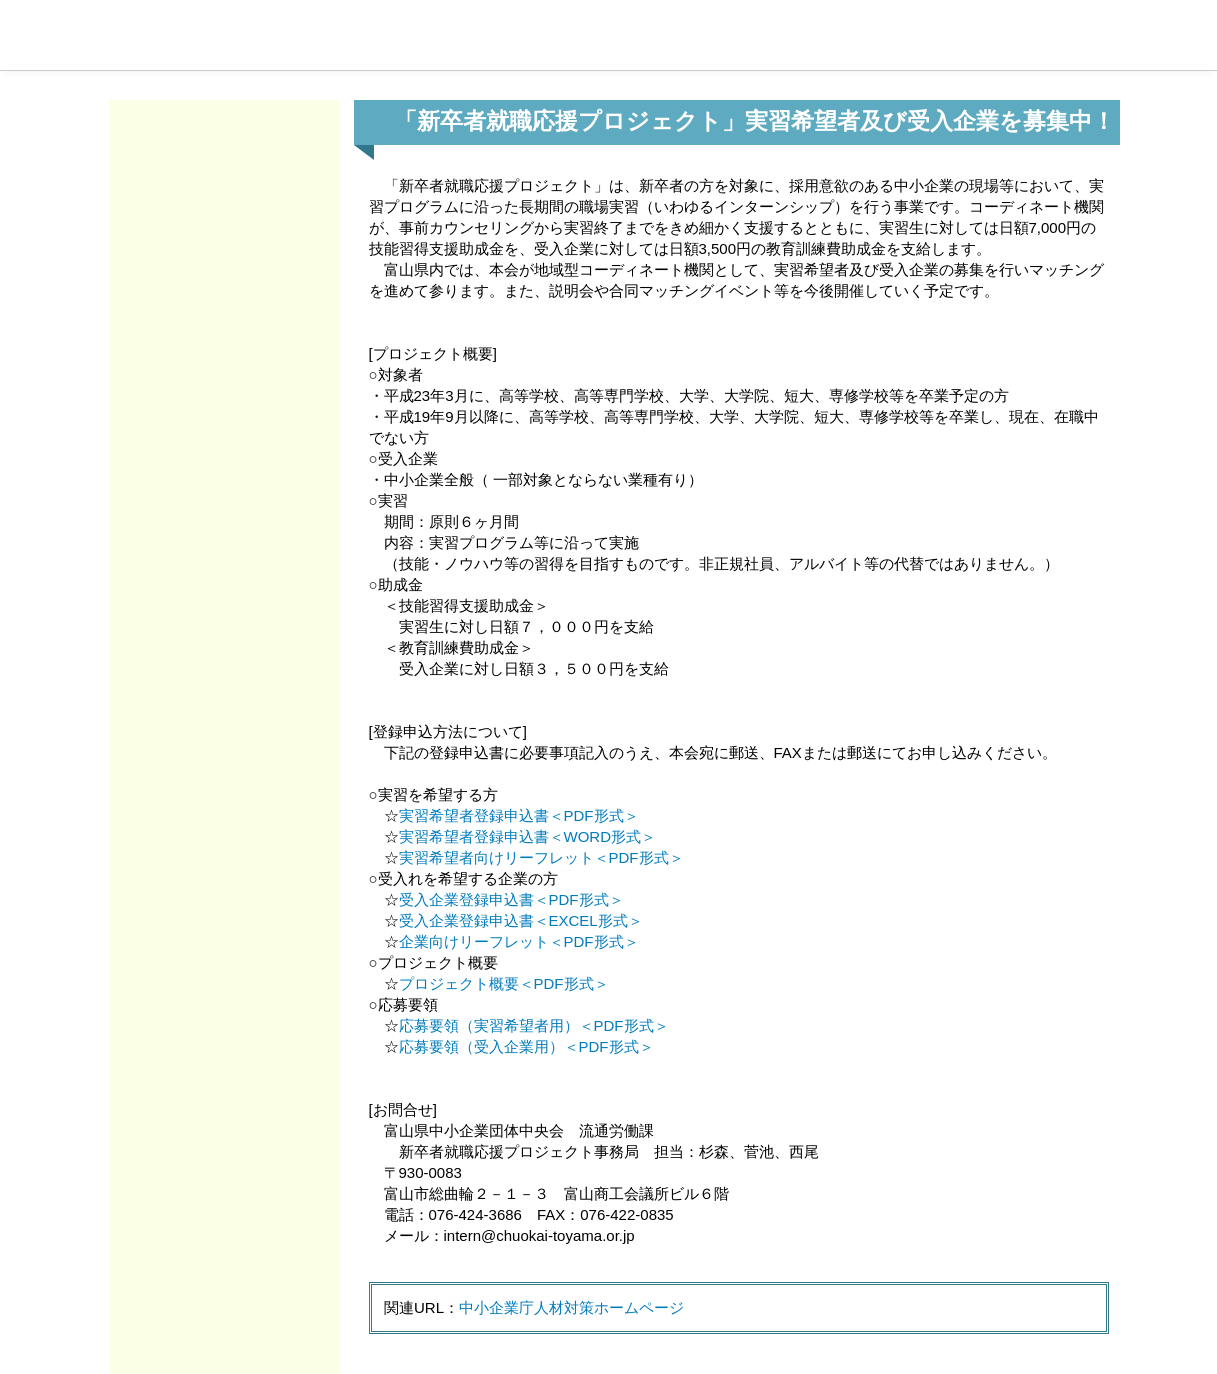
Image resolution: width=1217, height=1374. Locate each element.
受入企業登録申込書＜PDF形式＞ (511, 899)
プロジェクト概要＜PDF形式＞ (504, 983)
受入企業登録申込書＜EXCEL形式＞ (521, 920)
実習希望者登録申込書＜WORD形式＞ (528, 836)
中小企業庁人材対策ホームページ (571, 1307)
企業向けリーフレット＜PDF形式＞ (519, 941)
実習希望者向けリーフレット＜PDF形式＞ (541, 857)
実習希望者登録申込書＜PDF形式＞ (519, 815)
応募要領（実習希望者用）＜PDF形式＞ (534, 1025)
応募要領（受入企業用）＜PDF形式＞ (526, 1046)
